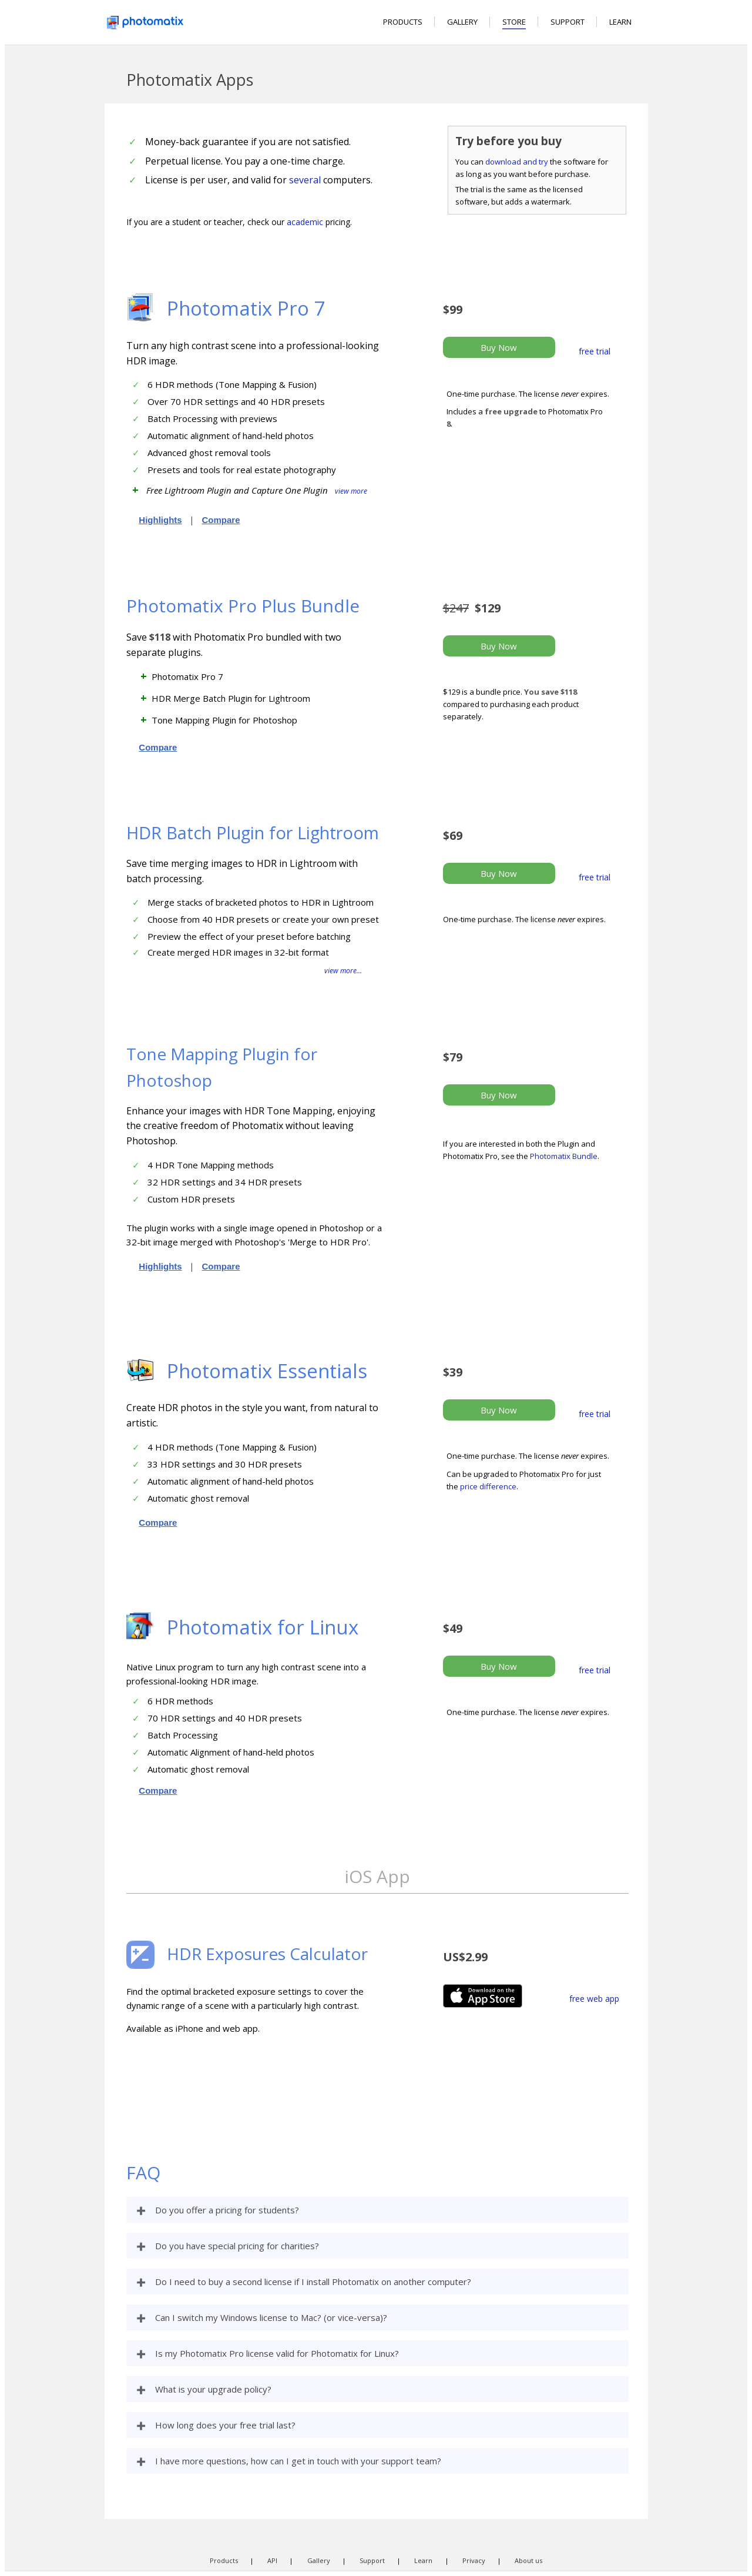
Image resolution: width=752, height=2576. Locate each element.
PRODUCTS (402, 21)
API (272, 2560)
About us (528, 2560)
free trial (594, 351)
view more (351, 491)
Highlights (160, 520)
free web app (594, 1998)
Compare (221, 520)
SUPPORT (567, 21)
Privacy (473, 2560)
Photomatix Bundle (563, 1156)
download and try (516, 161)
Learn (423, 2560)
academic (305, 221)
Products (224, 2560)
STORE (514, 21)
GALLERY (462, 21)
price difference (488, 1486)
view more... (343, 971)
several (305, 179)
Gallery (318, 2560)
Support (372, 2560)
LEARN (620, 21)
